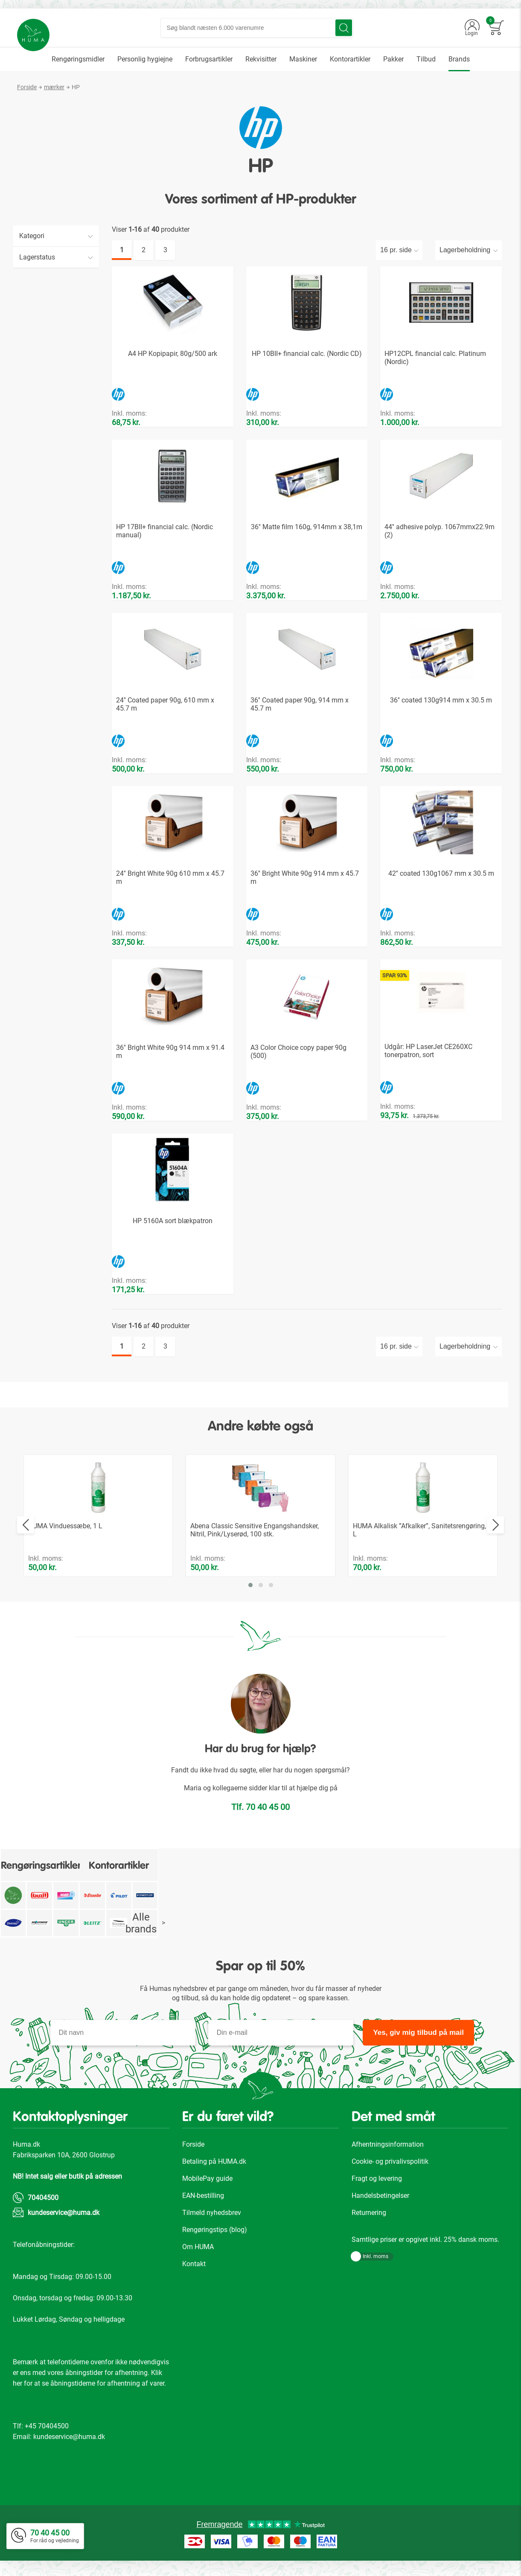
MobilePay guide (207, 2185)
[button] (250, 1592)
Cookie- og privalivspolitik (390, 2168)
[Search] (349, 31)
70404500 (43, 2204)
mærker (54, 93)
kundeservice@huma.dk (63, 2219)
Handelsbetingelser (380, 2202)
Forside (27, 93)
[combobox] (262, 31)
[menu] (260, 66)
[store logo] (39, 39)
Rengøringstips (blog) (214, 2236)
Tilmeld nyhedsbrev (211, 2219)
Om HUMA (198, 2254)
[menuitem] (78, 66)
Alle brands (145, 1930)
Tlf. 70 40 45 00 (260, 1814)
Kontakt (194, 2271)
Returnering (369, 2219)
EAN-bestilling (203, 2202)
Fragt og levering (377, 2185)
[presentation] (25, 1531)
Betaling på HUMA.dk (214, 2168)
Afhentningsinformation (388, 2151)
